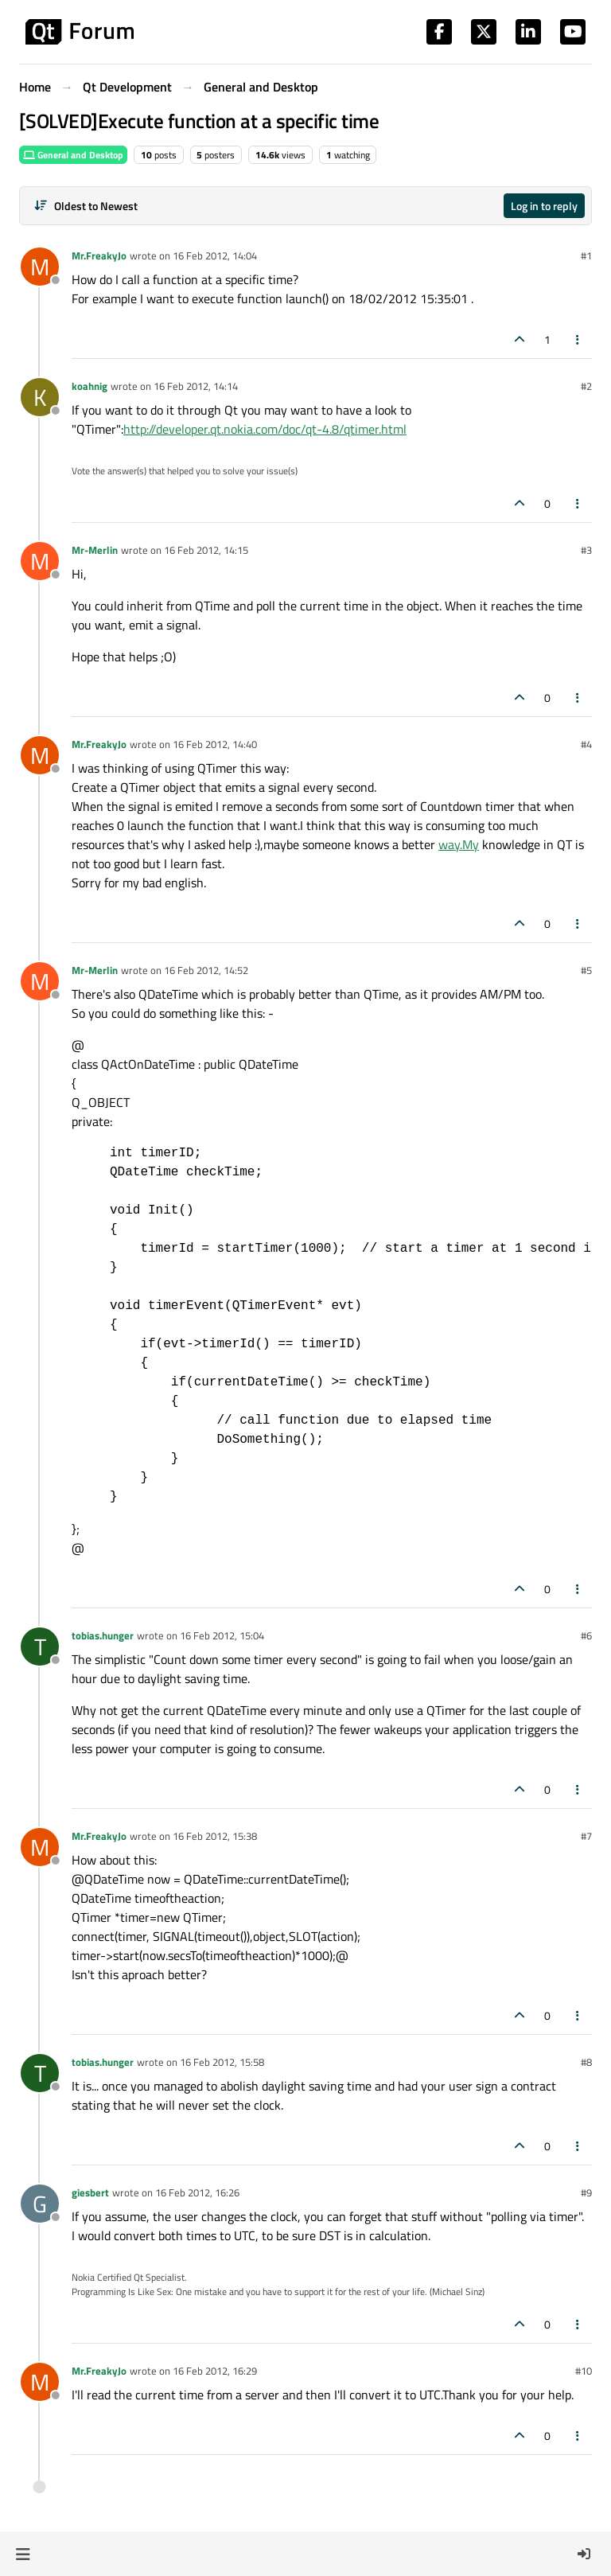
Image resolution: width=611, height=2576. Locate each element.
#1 (586, 255)
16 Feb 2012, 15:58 (222, 2062)
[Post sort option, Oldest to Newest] (85, 205)
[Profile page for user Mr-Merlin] (40, 561)
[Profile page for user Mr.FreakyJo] (40, 266)
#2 (586, 386)
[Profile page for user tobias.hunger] (40, 1646)
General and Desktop (73, 154)
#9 (586, 2192)
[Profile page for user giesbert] (40, 2203)
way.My (458, 844)
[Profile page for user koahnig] (40, 397)
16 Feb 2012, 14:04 (215, 255)
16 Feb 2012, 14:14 (196, 386)
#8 (586, 2062)
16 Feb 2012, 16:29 (215, 2371)
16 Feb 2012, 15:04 (222, 1635)
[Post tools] (578, 339)
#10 (583, 2371)
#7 (586, 1836)
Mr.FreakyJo (99, 255)
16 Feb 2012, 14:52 (206, 970)
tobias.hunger (103, 1635)
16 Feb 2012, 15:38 (215, 1836)
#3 (586, 550)
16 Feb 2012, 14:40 (215, 744)
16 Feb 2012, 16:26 (197, 2192)
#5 (586, 970)
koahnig (89, 386)
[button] (22, 2554)
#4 (586, 744)
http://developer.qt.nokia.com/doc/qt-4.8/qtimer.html (265, 428)
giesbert (90, 2192)
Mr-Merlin (95, 550)
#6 (586, 1635)
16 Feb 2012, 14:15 (206, 550)
